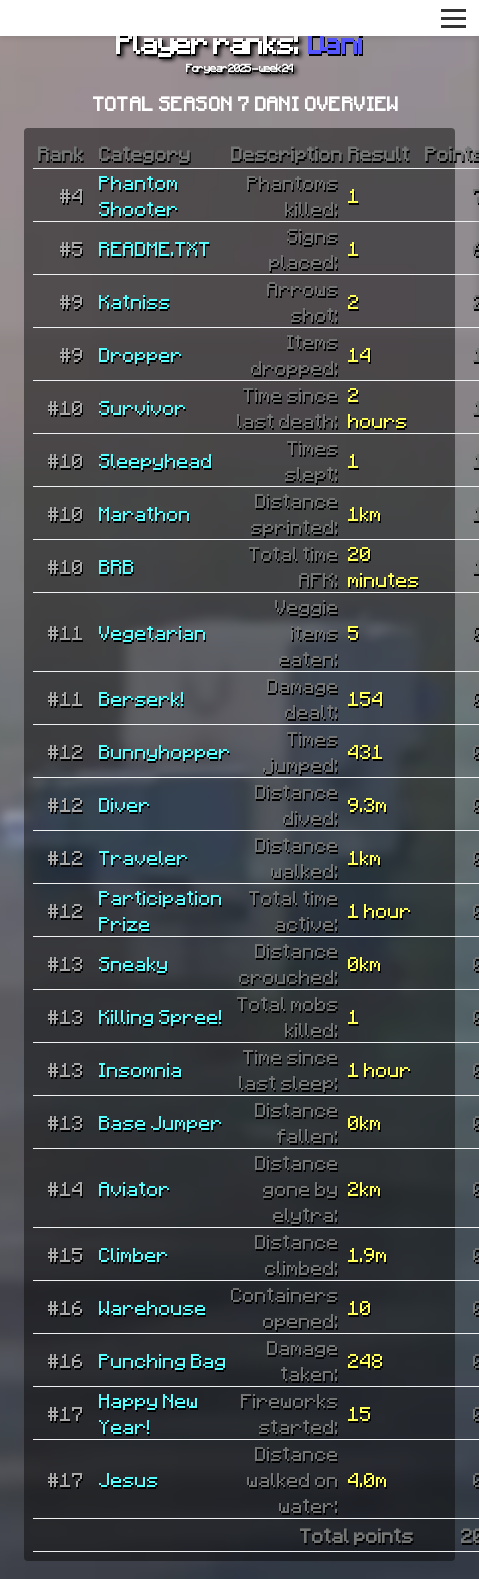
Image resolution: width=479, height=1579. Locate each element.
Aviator (135, 1188)
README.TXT (155, 248)
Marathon (145, 513)
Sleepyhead (156, 460)
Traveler (144, 857)
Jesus (129, 1479)
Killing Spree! (161, 1016)
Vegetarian (153, 632)
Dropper (141, 354)
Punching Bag (163, 1360)
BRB (117, 566)
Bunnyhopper (165, 751)
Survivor (143, 407)
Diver (125, 804)
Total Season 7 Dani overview (246, 103)
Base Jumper (161, 1122)
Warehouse (153, 1307)
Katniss (135, 301)
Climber (134, 1254)
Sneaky (134, 963)
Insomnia (141, 1069)
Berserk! (142, 698)
